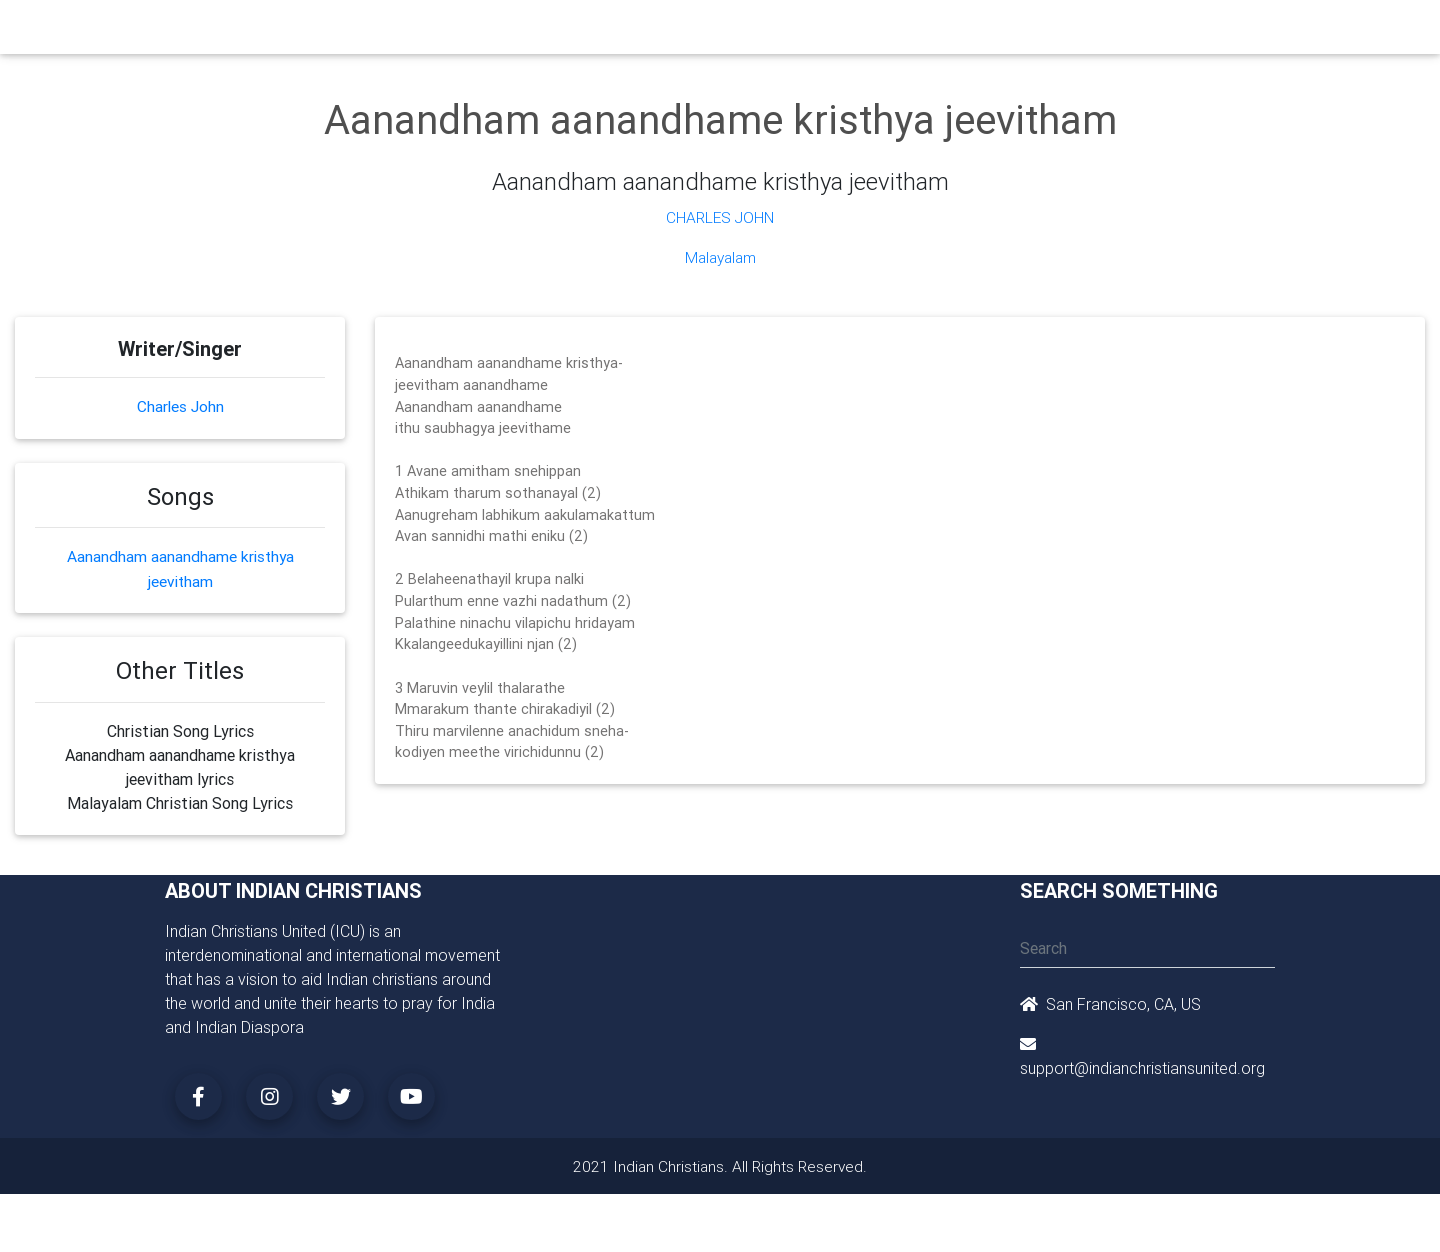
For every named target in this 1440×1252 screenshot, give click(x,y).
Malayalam (720, 257)
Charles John (720, 217)
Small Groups (588, 32)
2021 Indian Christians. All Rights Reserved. (720, 1164)
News (796, 32)
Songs (957, 32)
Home (359, 30)
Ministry (499, 32)
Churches (424, 32)
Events (736, 32)
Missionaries (875, 32)
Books (674, 32)
